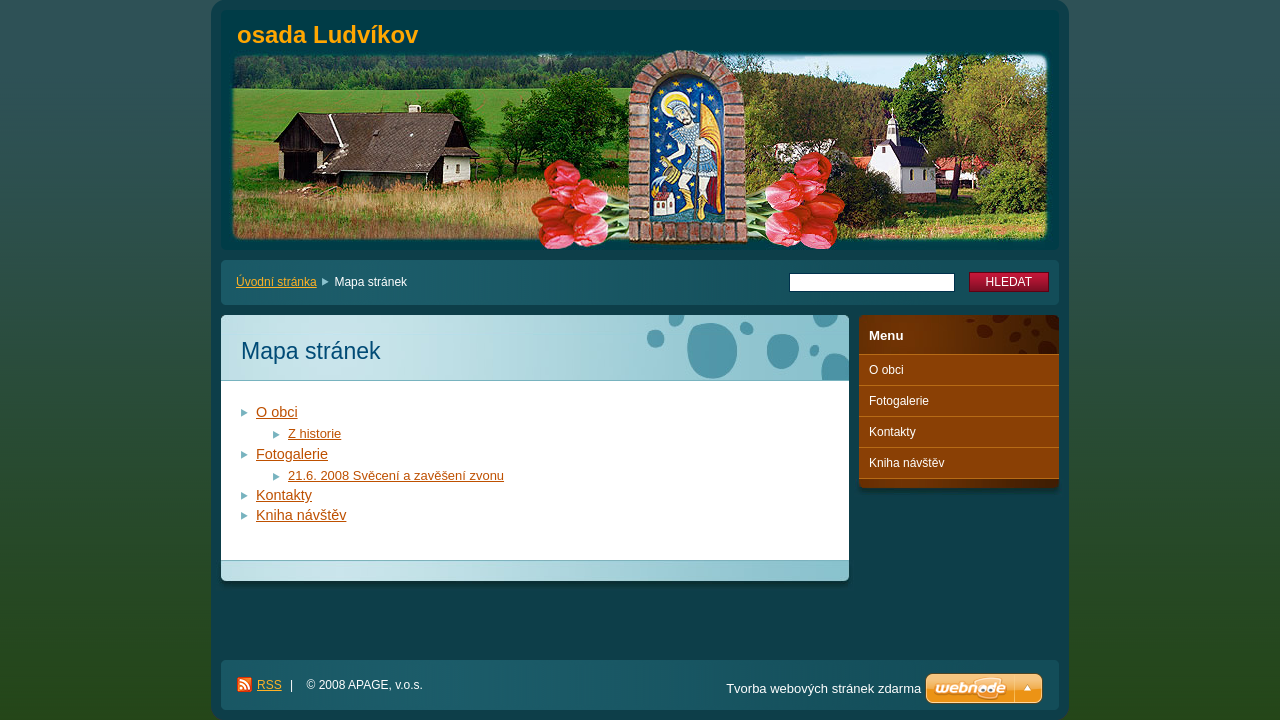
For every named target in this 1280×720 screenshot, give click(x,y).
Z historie (314, 433)
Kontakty (284, 495)
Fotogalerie (292, 454)
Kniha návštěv (301, 515)
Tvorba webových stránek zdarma (823, 688)
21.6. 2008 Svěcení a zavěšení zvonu (396, 475)
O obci (277, 412)
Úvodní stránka (276, 282)
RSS (269, 685)
